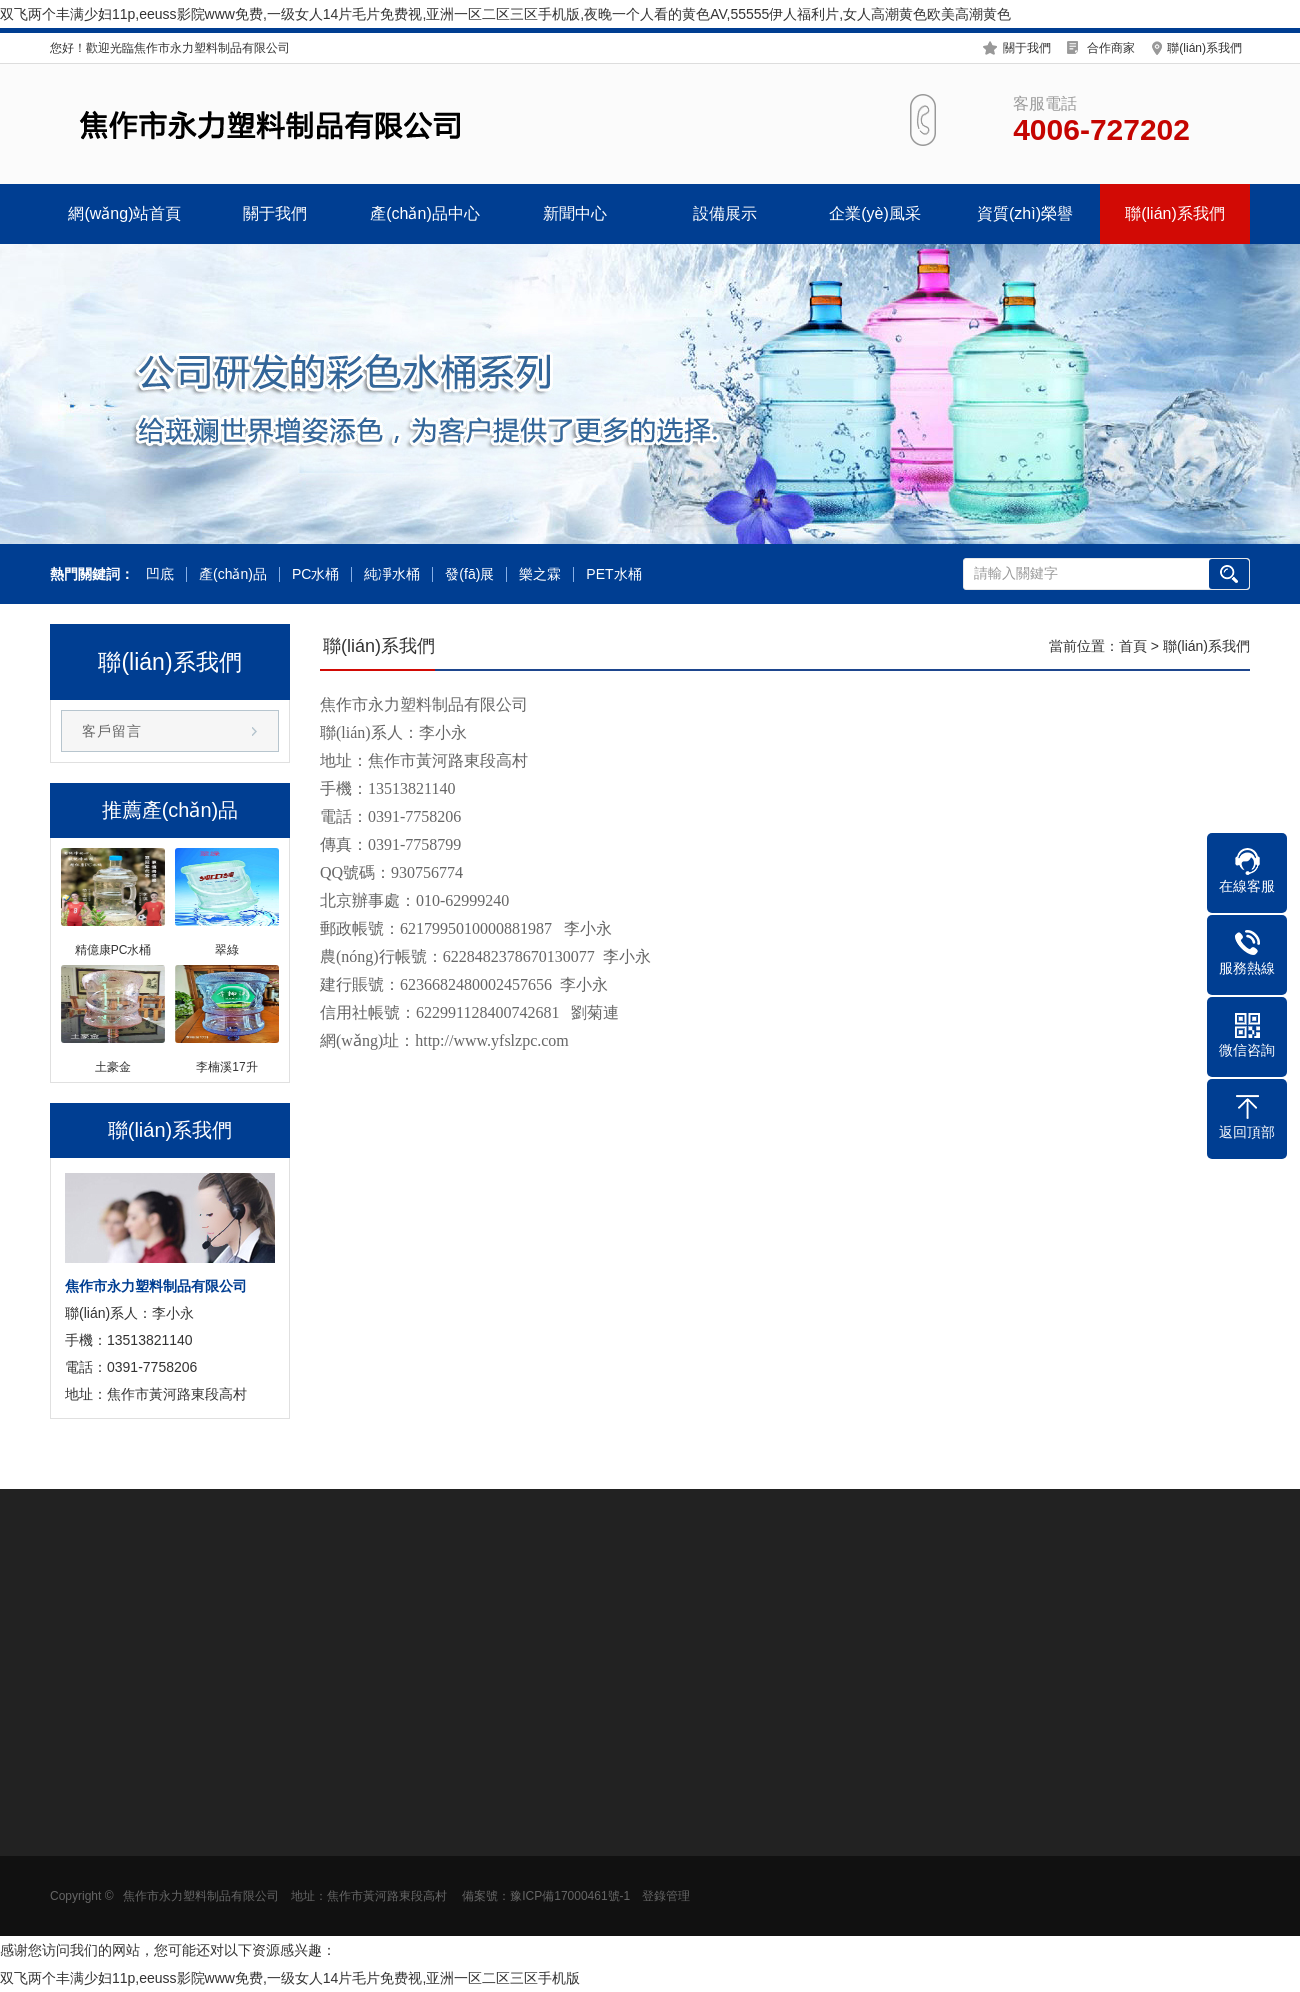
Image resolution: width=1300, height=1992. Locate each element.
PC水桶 (315, 574)
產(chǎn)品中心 (424, 213)
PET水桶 (613, 574)
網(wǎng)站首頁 (124, 213)
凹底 (160, 574)
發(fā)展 (469, 574)
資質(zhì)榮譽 (1025, 213)
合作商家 (1111, 48)
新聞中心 (575, 213)
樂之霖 (540, 574)
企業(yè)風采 (875, 213)
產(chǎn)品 (233, 574)
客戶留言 (112, 731)
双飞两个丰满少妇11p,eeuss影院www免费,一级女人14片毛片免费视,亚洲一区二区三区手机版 (290, 1978)
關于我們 (1027, 48)
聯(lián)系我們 (1204, 48)
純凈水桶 (392, 574)
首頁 (1133, 646)
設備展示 (725, 213)
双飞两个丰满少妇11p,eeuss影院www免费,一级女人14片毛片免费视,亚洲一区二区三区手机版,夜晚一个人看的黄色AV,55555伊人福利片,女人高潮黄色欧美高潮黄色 (505, 14)
